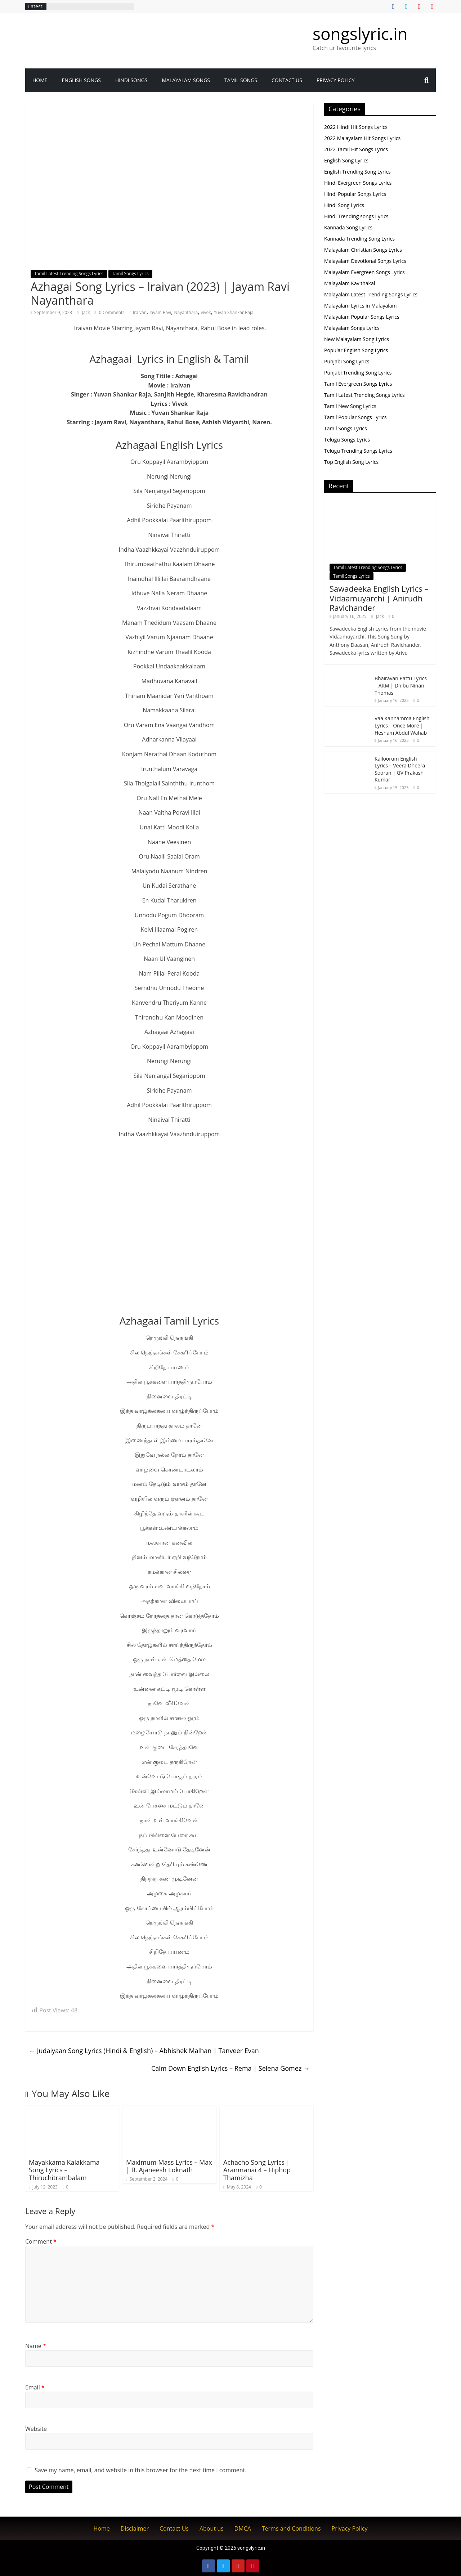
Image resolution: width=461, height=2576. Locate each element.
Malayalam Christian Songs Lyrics (363, 249)
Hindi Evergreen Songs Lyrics (357, 182)
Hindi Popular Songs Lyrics (355, 194)
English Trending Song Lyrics (357, 171)
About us (212, 2528)
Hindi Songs (131, 80)
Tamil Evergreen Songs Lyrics (358, 383)
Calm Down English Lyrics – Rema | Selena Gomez (230, 2068)
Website (36, 2429)
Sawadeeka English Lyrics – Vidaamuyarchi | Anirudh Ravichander (379, 598)
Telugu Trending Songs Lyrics (358, 450)
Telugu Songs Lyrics (347, 439)
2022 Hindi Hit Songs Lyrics (356, 127)
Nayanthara (186, 312)
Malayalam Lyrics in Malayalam (360, 305)
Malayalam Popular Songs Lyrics (361, 316)
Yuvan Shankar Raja (234, 312)
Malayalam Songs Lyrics (352, 327)
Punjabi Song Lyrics (347, 361)
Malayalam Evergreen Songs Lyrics (364, 272)
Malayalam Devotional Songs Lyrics (365, 260)
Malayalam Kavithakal (349, 283)
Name (35, 2346)
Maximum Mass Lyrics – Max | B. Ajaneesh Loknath (169, 2166)
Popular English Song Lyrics (356, 350)
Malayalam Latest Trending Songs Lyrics (370, 294)
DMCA (242, 2528)
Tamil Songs (240, 80)
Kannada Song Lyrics (348, 227)
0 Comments (110, 312)
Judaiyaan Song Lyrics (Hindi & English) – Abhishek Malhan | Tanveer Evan (144, 2050)
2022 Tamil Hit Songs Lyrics (356, 149)
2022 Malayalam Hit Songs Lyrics (362, 138)
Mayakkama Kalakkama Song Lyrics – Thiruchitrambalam (64, 2170)
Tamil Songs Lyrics (130, 273)
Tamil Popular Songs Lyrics (355, 417)
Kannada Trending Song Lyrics (359, 238)
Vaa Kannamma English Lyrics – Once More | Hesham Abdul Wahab (402, 725)
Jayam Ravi (160, 312)
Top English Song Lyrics (351, 461)
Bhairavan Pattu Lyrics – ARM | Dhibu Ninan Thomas (401, 685)
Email (35, 2387)
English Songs (81, 80)
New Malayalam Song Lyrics (356, 339)
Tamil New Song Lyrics (350, 406)
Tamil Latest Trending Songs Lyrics (68, 273)
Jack (86, 312)
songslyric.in (360, 33)
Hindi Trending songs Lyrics (356, 216)
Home (40, 80)
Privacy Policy (336, 80)
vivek (206, 312)
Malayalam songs (186, 80)
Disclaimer (135, 2528)
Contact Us (287, 80)
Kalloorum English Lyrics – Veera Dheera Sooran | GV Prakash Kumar (400, 769)
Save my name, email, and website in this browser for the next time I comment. (140, 2470)
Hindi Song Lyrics (344, 205)
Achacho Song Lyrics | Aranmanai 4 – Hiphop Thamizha (257, 2170)
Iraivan (140, 312)
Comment (41, 2241)
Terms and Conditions (291, 2528)
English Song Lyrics (346, 160)
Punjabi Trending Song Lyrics (357, 372)
